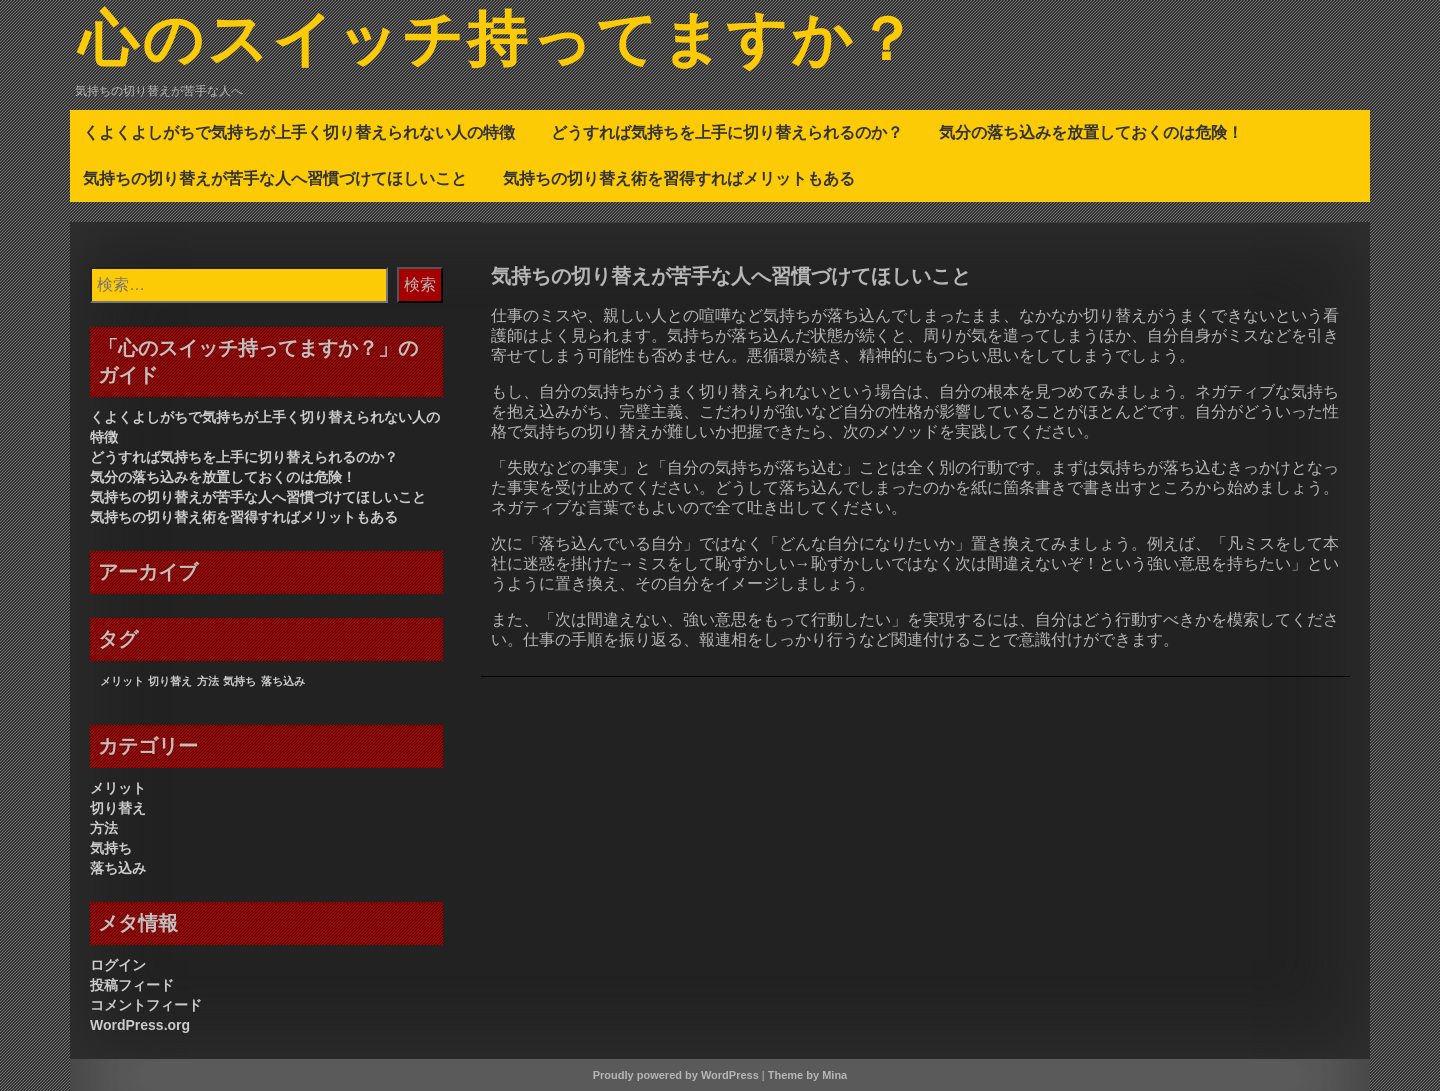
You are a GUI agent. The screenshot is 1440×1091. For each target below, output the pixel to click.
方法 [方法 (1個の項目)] (208, 681)
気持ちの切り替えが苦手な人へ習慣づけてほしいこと (275, 178)
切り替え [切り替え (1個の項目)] (170, 681)
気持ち (111, 848)
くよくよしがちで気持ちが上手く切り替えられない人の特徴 (299, 132)
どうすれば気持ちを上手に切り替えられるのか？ (727, 132)
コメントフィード (146, 1005)
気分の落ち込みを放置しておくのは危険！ (1091, 132)
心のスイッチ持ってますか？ (499, 43)
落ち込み (118, 868)
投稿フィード (132, 985)
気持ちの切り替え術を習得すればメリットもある (679, 178)
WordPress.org (140, 1025)
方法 (104, 828)
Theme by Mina (807, 1075)
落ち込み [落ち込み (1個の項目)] (283, 681)
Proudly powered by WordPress (676, 1075)
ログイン (118, 965)
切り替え (118, 808)
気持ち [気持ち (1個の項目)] (239, 681)
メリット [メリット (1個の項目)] (122, 681)
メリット (118, 788)
